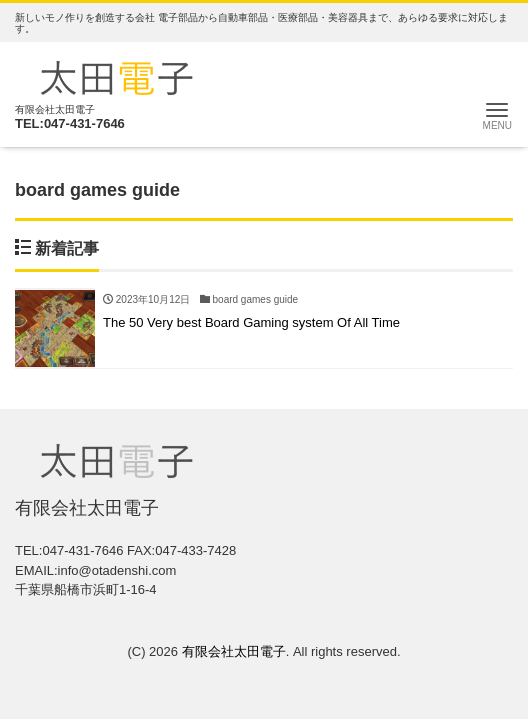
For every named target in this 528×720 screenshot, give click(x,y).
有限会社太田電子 (234, 651)
